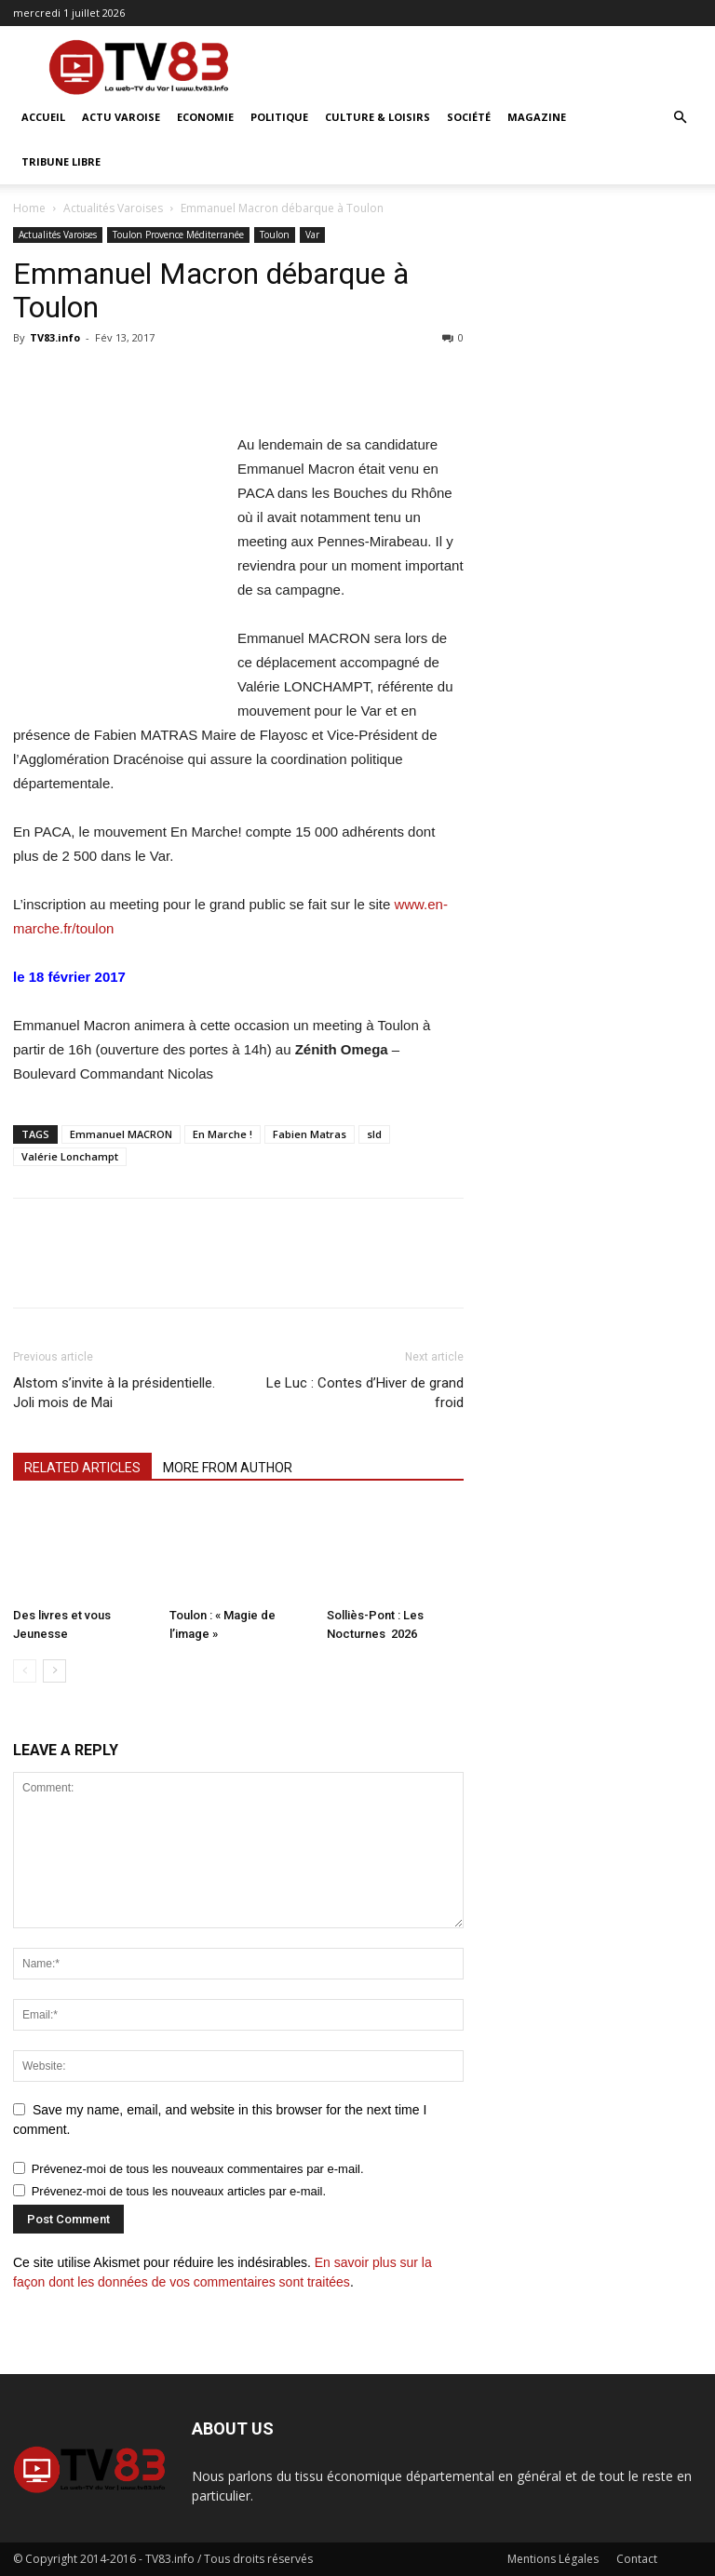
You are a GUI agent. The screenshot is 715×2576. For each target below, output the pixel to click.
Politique (279, 117)
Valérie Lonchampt (69, 1156)
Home (29, 208)
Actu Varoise (121, 117)
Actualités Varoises (113, 208)
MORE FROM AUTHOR (227, 1467)
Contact (636, 2559)
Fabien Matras (309, 1134)
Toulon (275, 234)
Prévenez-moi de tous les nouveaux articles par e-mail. (179, 2191)
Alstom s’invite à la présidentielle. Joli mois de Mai (114, 1393)
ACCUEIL (43, 117)
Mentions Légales (553, 2559)
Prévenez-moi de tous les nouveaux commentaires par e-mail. (198, 2169)
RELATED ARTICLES (82, 1467)
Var (312, 234)
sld (374, 1134)
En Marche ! (222, 1134)
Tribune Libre (61, 161)
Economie (205, 117)
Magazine (536, 117)
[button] (679, 118)
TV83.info (55, 337)
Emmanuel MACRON (121, 1134)
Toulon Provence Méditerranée (178, 234)
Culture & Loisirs (377, 117)
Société (469, 117)
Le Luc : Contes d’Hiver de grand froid (365, 1393)
